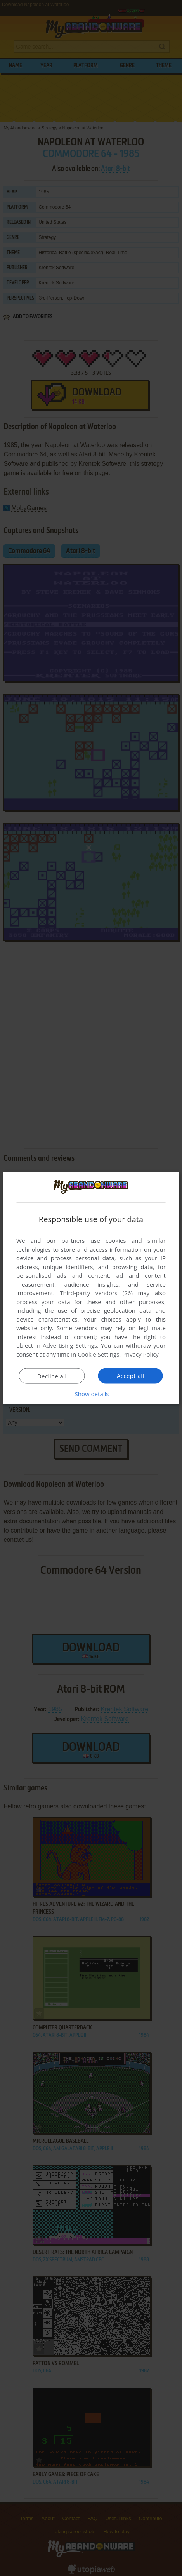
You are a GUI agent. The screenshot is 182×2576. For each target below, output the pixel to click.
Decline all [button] (52, 1376)
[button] (91, 1394)
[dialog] (91, 1288)
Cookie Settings (98, 1354)
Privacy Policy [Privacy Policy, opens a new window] (140, 1354)
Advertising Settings (70, 1345)
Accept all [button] (130, 1375)
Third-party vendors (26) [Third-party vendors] (96, 1293)
